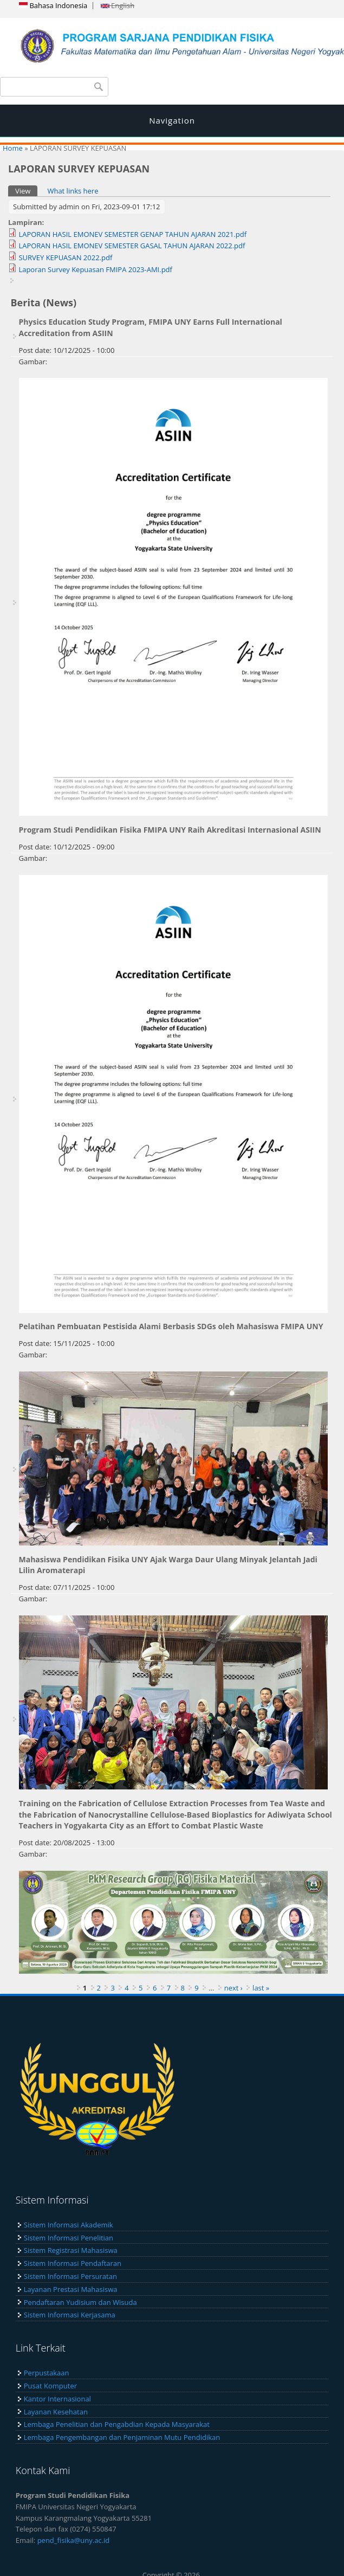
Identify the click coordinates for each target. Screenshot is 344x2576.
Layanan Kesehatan (56, 2412)
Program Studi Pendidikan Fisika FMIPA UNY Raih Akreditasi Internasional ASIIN (170, 830)
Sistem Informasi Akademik (68, 2225)
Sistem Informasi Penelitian (68, 2238)
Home (13, 148)
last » (260, 1988)
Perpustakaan (46, 2373)
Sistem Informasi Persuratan (70, 2276)
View (26, 190)
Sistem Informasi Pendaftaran (72, 2263)
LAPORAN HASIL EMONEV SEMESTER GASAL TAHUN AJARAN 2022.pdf (131, 245)
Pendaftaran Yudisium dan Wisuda (80, 2302)
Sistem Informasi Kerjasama (69, 2315)
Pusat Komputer (50, 2386)
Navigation (172, 120)
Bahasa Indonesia (53, 5)
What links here (72, 191)
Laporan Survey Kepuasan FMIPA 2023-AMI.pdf (95, 269)
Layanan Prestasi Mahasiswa (71, 2289)
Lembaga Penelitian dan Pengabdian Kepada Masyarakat (117, 2424)
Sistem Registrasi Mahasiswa (71, 2250)
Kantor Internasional (57, 2399)
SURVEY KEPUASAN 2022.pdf (65, 257)
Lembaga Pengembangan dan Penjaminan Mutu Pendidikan (122, 2437)
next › (233, 1988)
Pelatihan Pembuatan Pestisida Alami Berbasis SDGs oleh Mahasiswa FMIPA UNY (171, 1326)
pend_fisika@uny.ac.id (73, 2540)
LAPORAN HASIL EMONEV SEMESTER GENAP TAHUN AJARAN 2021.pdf (132, 234)
